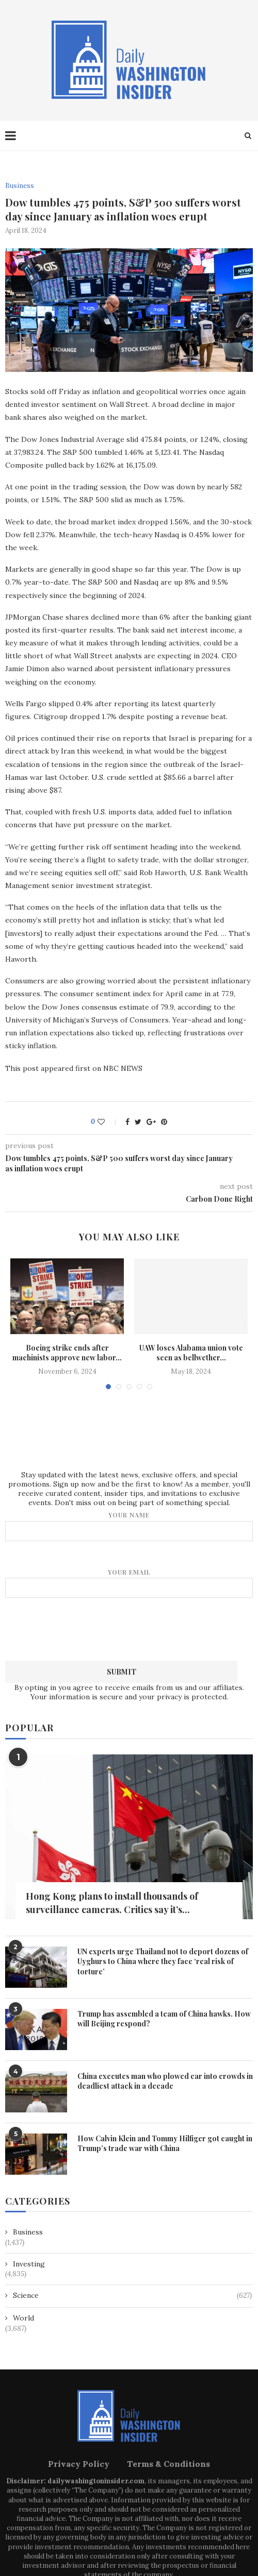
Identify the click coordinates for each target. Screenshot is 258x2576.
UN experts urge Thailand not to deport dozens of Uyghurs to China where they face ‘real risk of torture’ (162, 1961)
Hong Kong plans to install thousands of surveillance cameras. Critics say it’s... (112, 1902)
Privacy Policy (78, 2464)
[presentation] (129, 1628)
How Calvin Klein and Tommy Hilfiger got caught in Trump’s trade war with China (164, 2144)
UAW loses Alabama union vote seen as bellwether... (191, 1353)
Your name (129, 1526)
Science (132, 2296)
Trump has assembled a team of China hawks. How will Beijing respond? (164, 2019)
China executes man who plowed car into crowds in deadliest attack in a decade (165, 2081)
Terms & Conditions (168, 2464)
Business (19, 186)
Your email (129, 1583)
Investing (29, 2263)
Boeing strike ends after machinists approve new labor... (67, 1353)
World (23, 2318)
